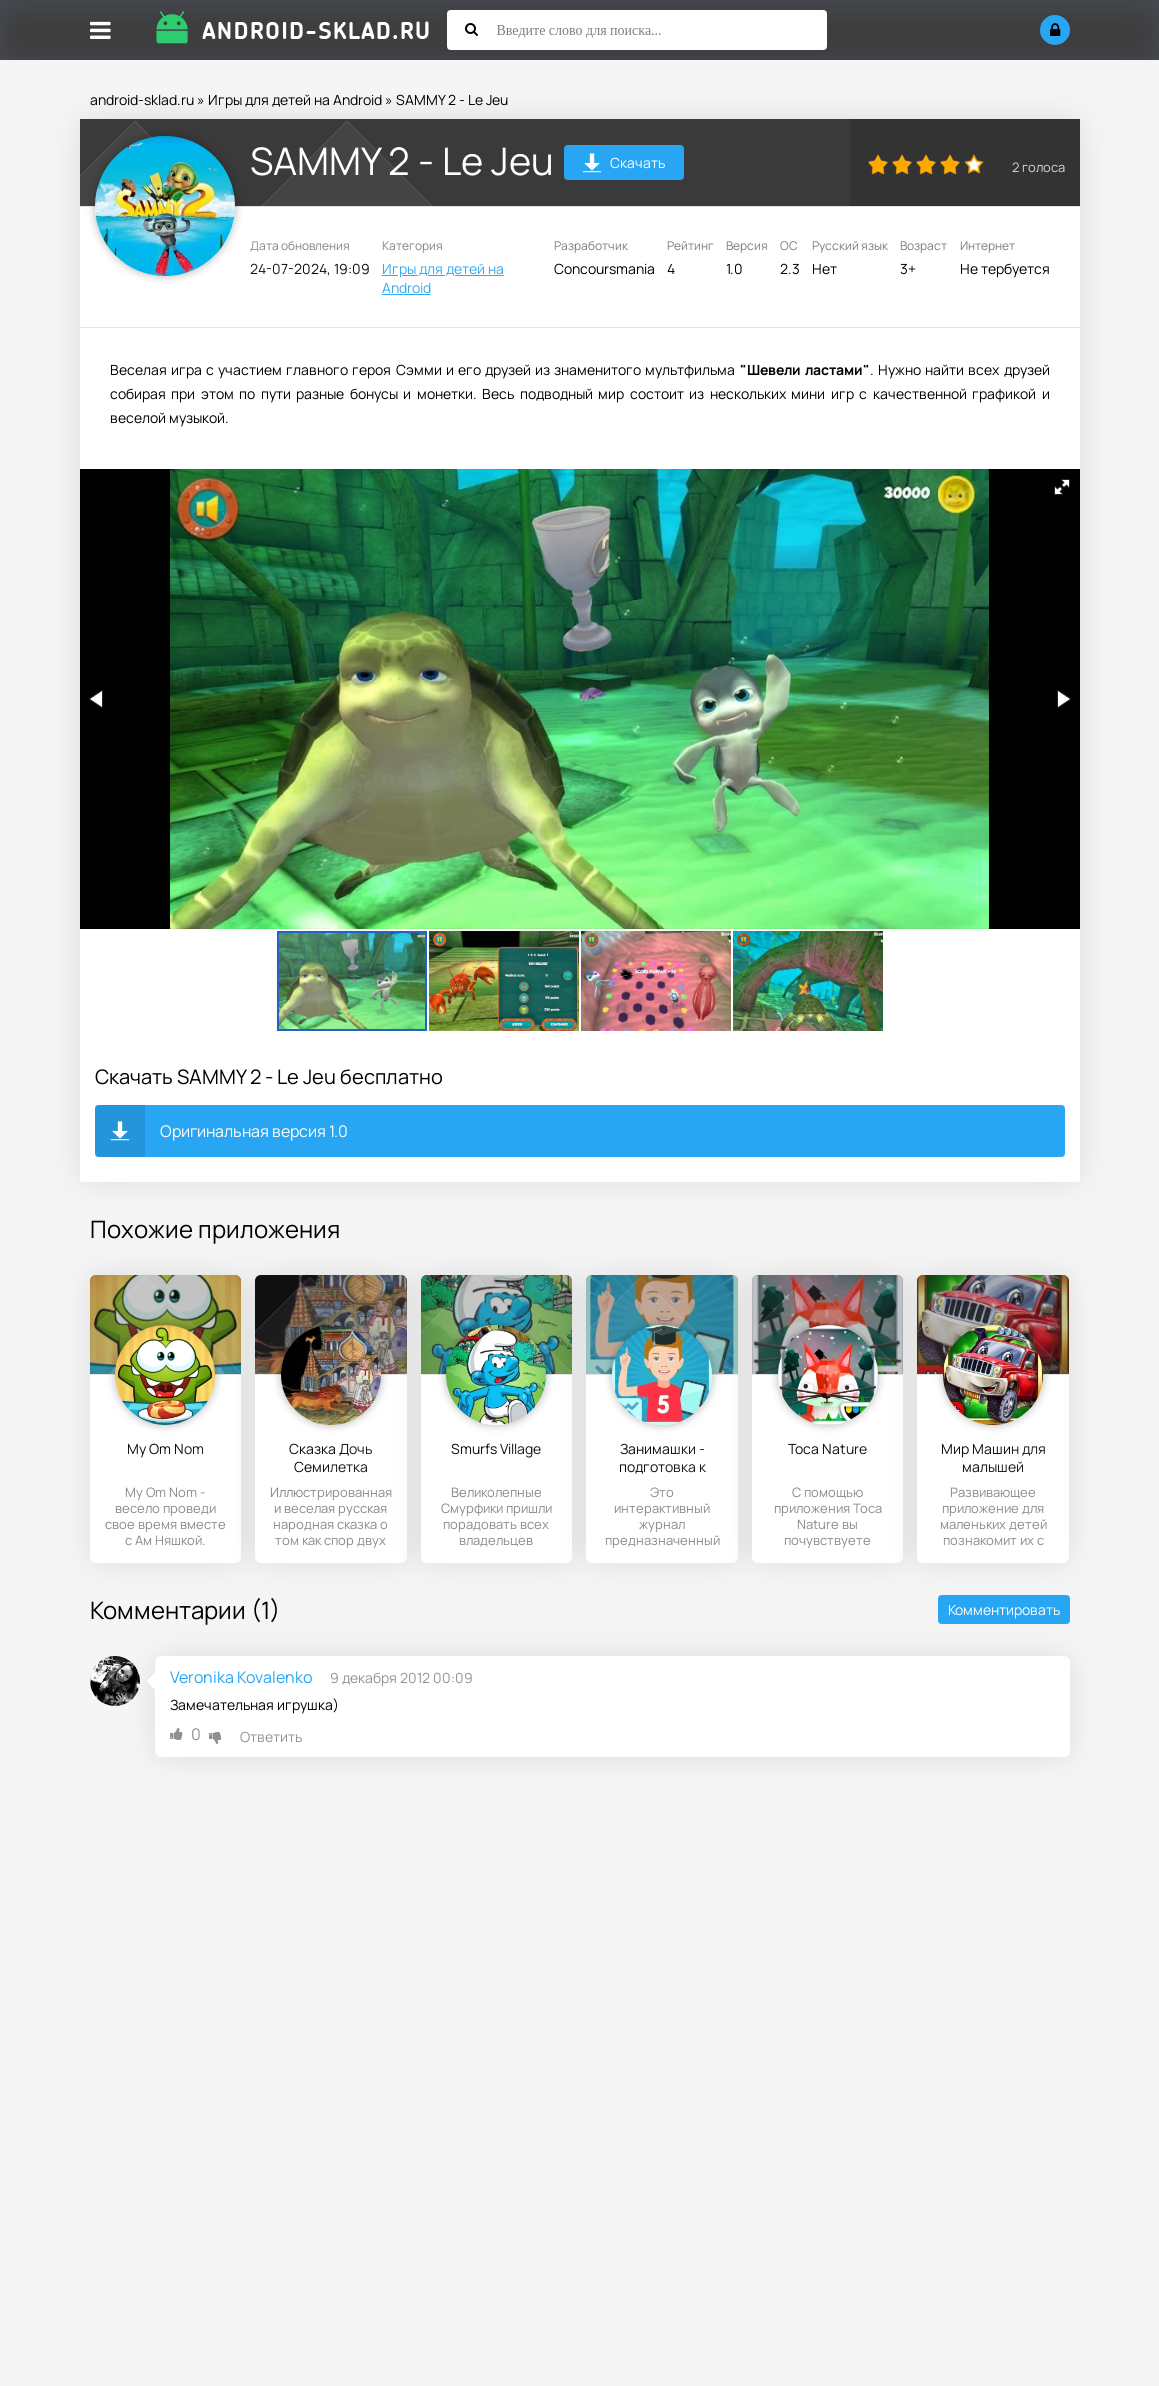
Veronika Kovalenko (241, 1677)
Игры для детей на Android (295, 99)
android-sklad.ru (142, 99)
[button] (1062, 487)
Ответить (271, 1736)
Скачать (623, 165)
